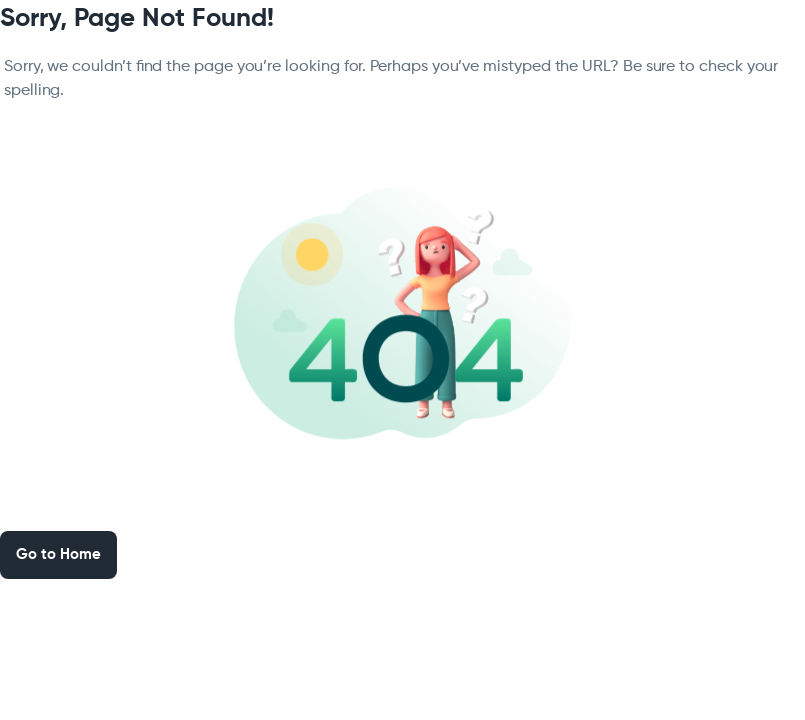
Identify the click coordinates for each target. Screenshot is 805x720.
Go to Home (58, 555)
